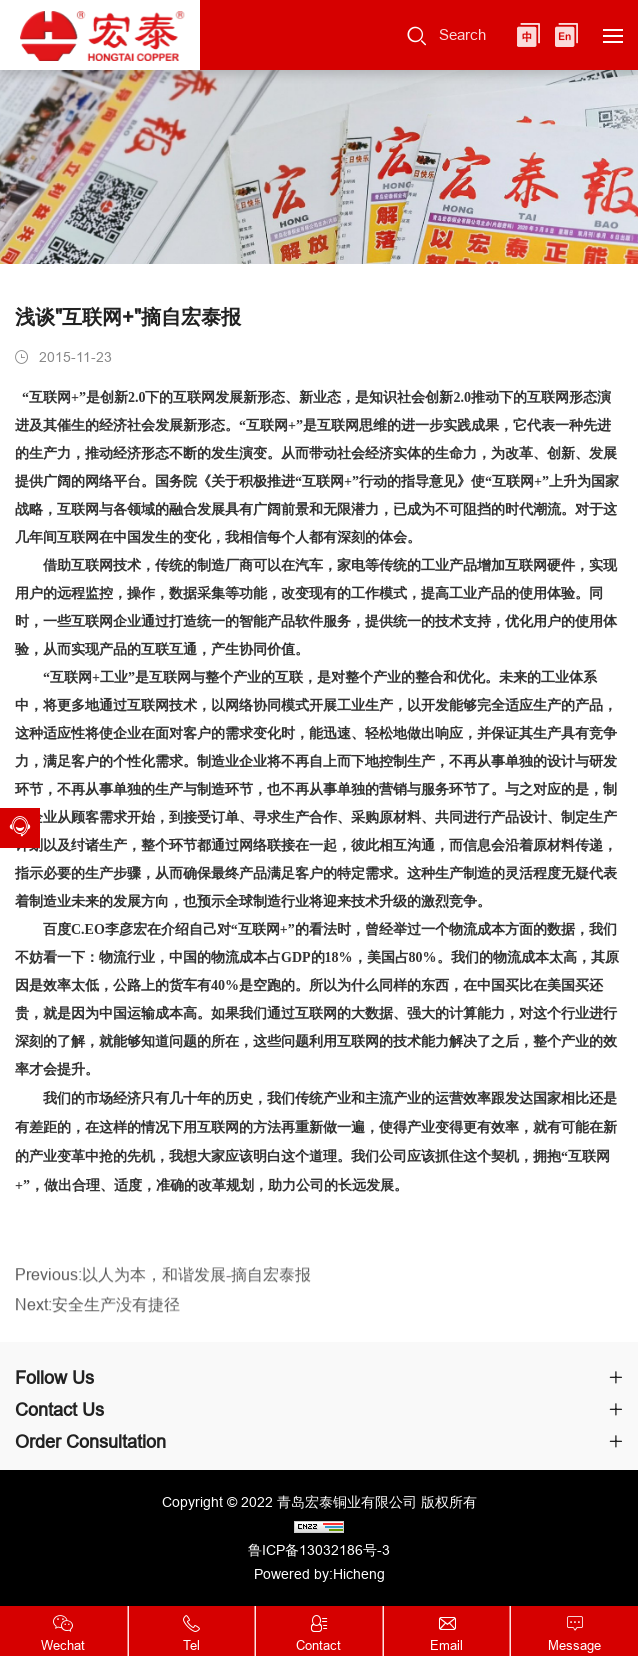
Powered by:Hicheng (319, 1574)
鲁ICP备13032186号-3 (319, 1550)
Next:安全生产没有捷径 (97, 1317)
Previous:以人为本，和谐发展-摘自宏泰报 (163, 1288)
